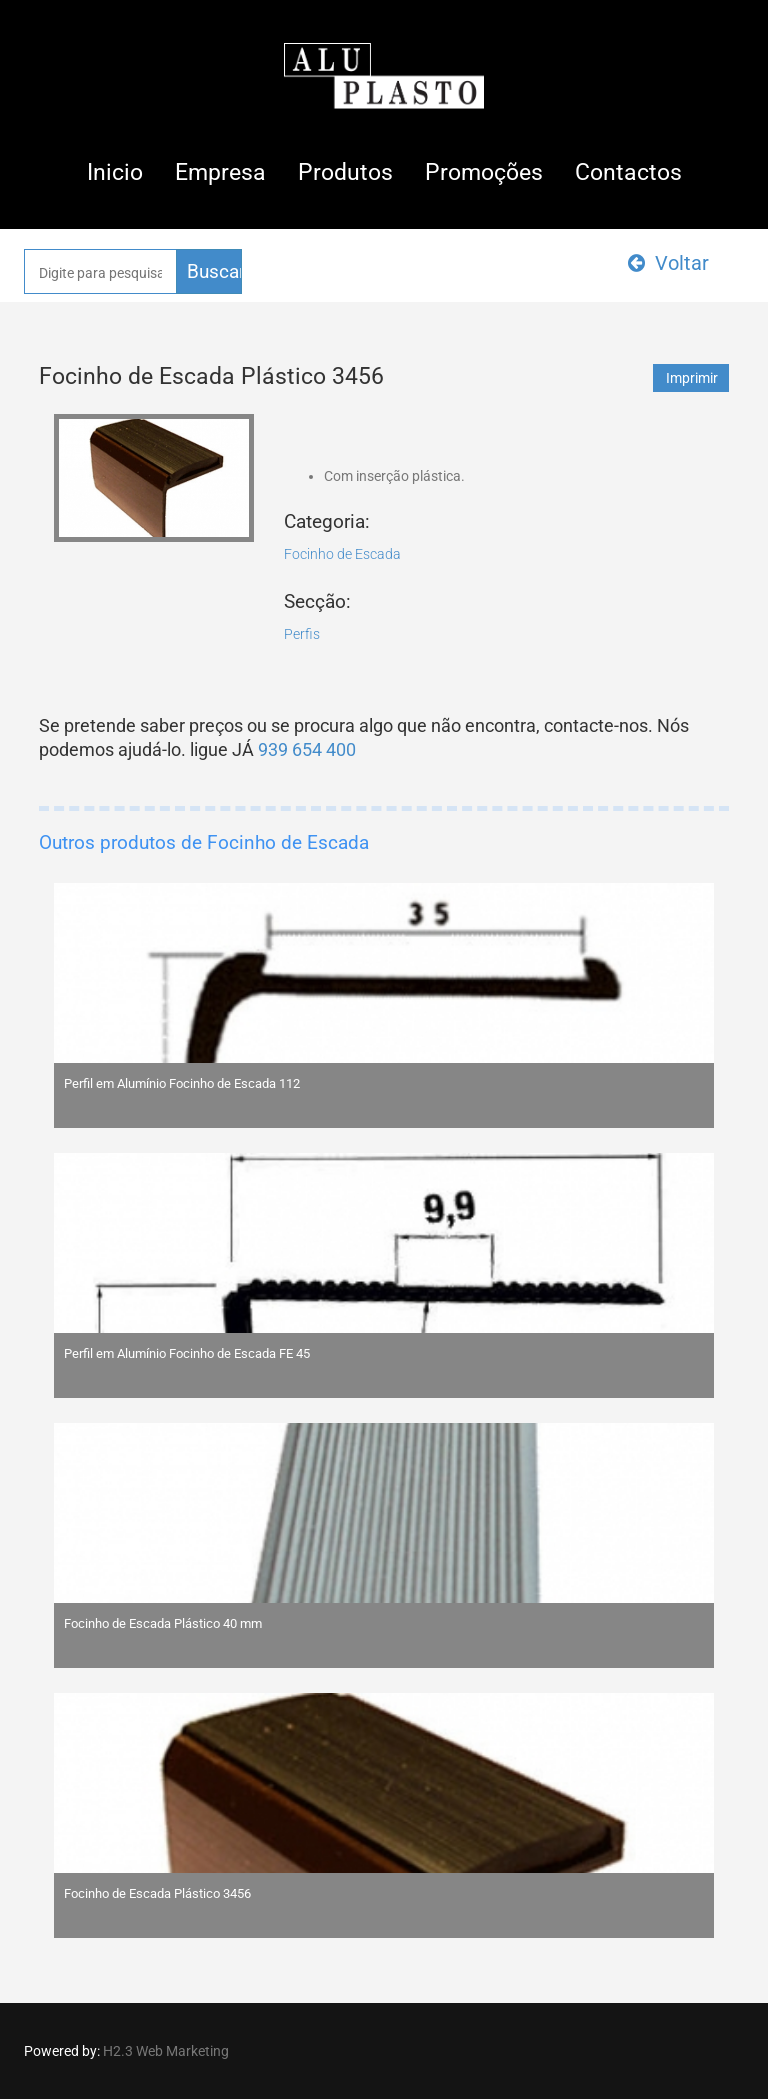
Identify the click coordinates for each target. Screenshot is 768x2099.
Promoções (484, 172)
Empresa (220, 172)
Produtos (345, 172)
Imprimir (692, 378)
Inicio (115, 172)
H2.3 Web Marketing (166, 2051)
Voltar (668, 263)
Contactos (628, 172)
